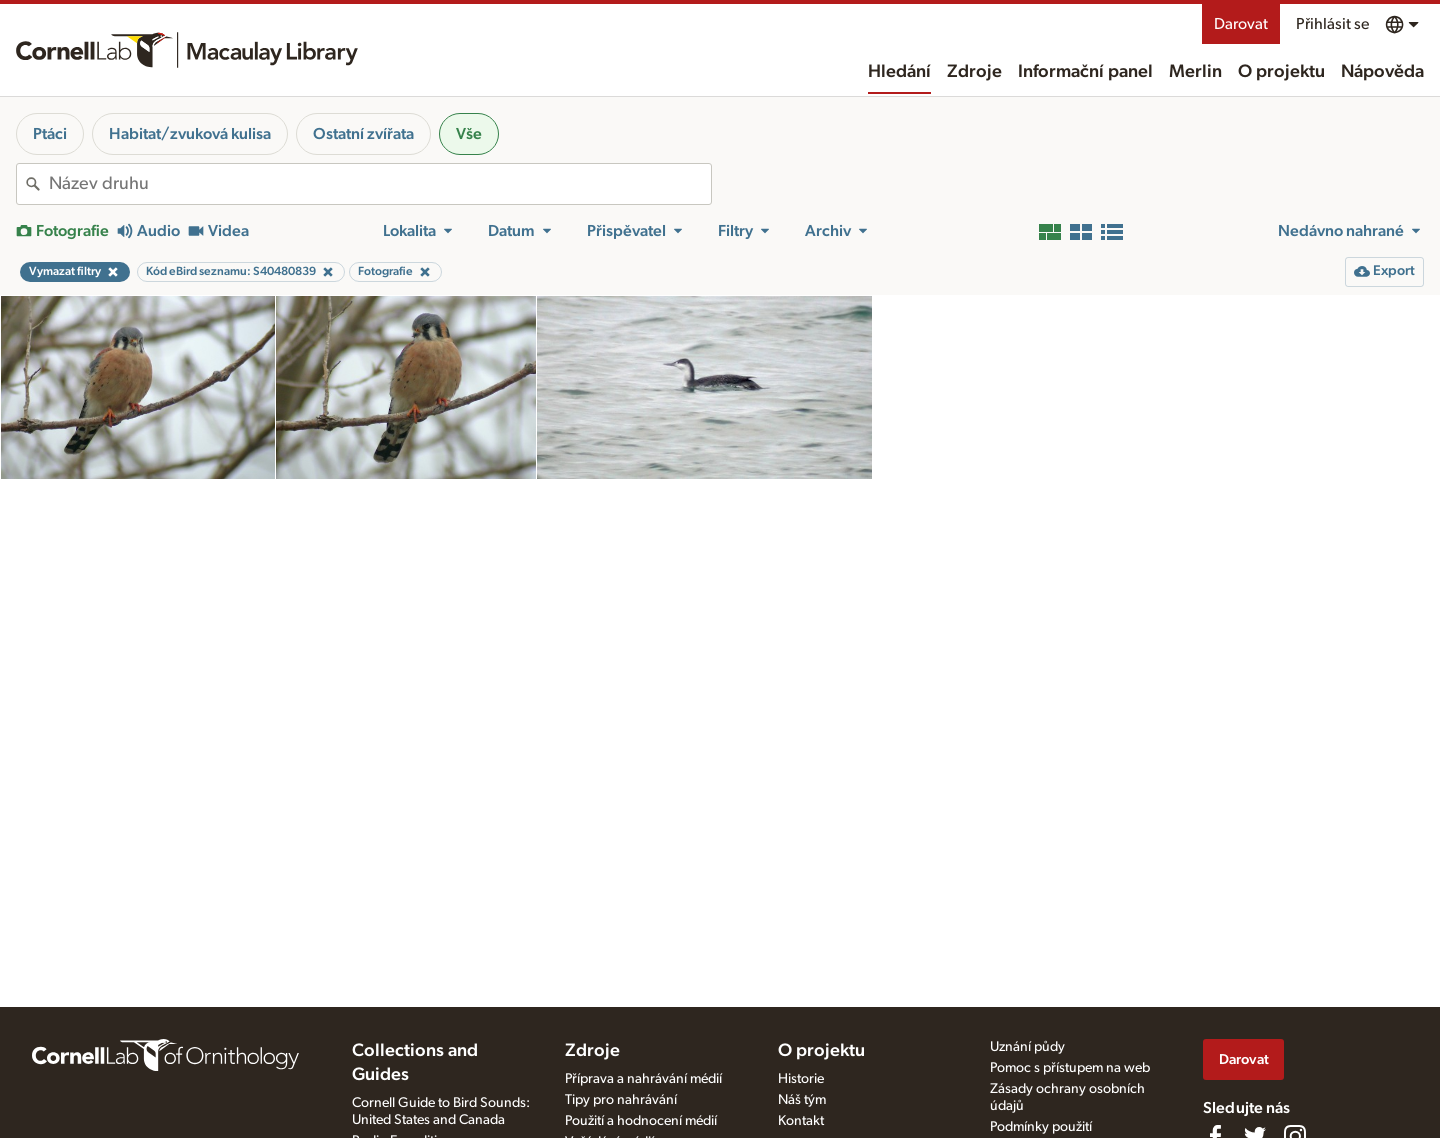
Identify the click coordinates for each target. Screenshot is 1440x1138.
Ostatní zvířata (363, 134)
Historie (801, 1079)
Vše (469, 134)
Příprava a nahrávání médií (643, 1079)
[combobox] (380, 184)
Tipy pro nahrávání (621, 1100)
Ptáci (50, 134)
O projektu (1281, 72)
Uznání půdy (1027, 1047)
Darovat (1241, 24)
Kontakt (801, 1121)
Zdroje (974, 72)
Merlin (1195, 72)
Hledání (899, 72)
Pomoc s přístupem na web (1070, 1068)
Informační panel (1085, 72)
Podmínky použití (1041, 1127)
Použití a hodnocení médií (641, 1121)
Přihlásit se (1332, 24)
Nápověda (1382, 72)
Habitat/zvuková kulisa (190, 134)
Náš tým (802, 1100)
